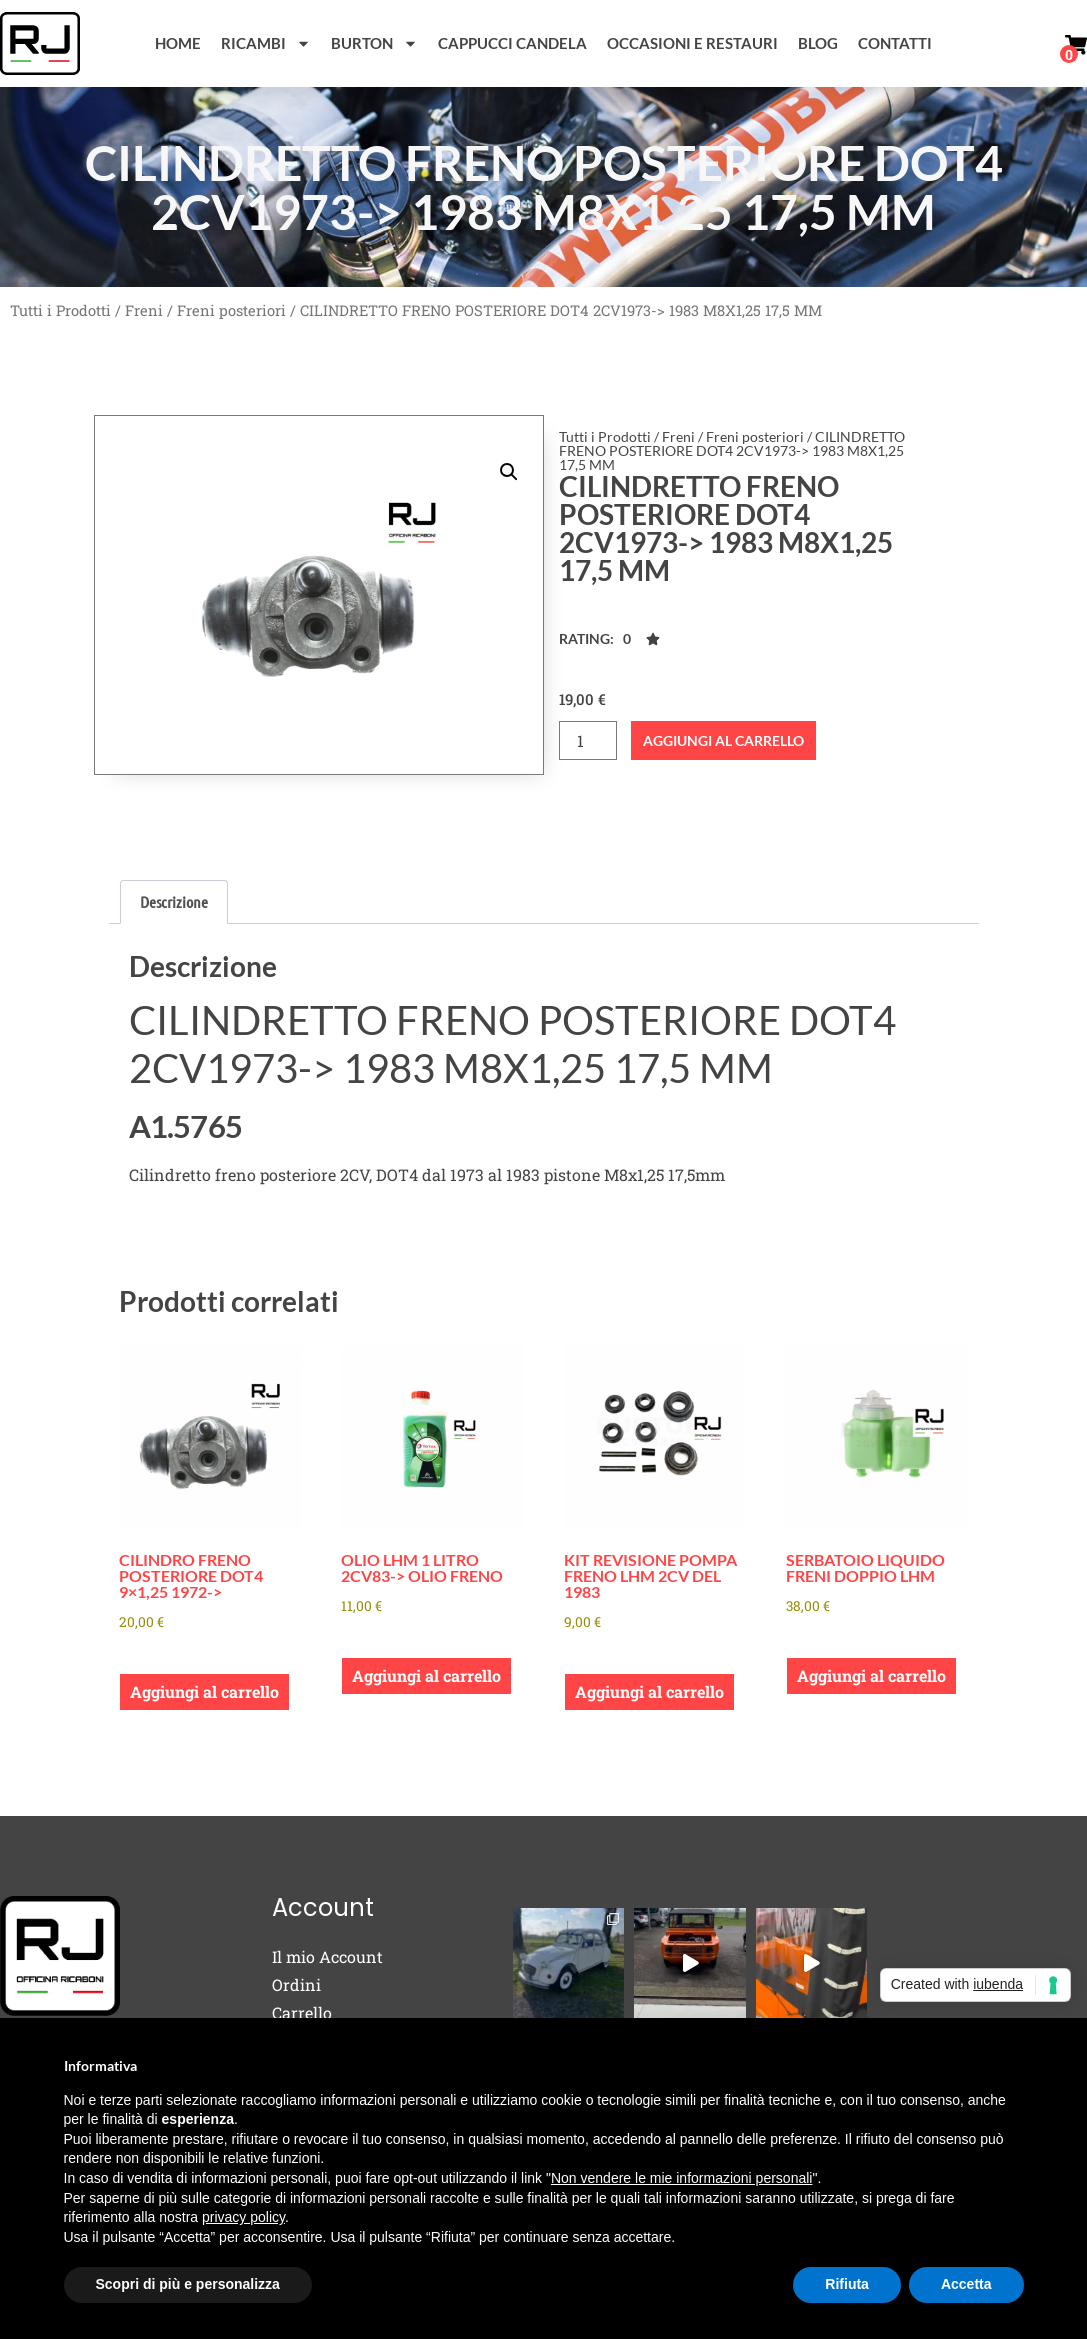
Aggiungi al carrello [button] (204, 1691)
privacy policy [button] (243, 2217)
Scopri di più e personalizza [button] (188, 2284)
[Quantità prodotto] (588, 740)
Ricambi (266, 43)
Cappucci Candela (512, 43)
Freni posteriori (231, 310)
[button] (509, 472)
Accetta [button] (966, 2284)
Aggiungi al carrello (723, 740)
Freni (144, 310)
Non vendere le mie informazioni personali (681, 2178)
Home (178, 43)
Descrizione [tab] (174, 901)
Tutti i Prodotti (60, 310)
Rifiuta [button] (847, 2284)
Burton (374, 43)
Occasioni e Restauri (692, 43)
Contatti (895, 43)
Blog (818, 43)
